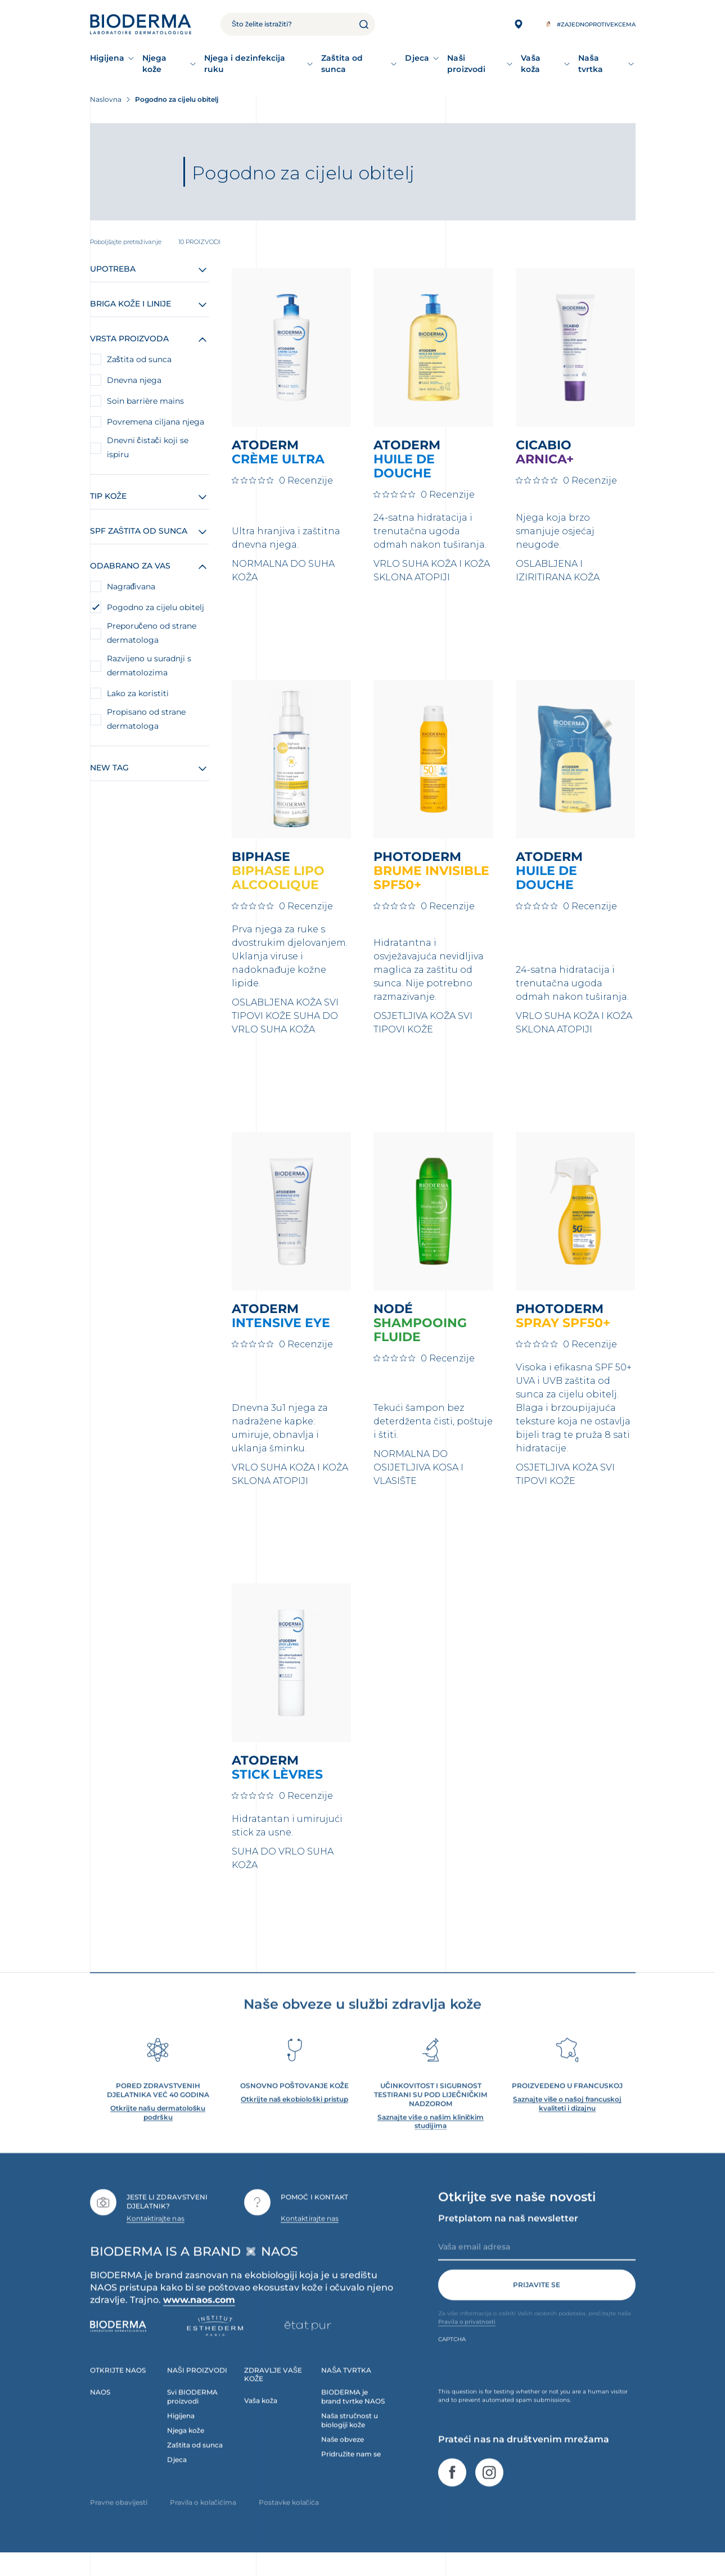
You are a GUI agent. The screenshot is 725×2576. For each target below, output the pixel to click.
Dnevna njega (134, 380)
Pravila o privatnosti (467, 2338)
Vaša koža (531, 63)
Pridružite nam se (351, 2470)
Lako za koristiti (138, 693)
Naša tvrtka (590, 63)
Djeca (417, 58)
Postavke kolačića (289, 2519)
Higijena (107, 58)
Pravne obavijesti (118, 2519)
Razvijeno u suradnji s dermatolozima (149, 665)
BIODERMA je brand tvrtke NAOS (353, 2413)
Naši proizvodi (466, 63)
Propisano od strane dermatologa (146, 719)
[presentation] (523, 2382)
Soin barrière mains (145, 401)
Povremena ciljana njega (155, 422)
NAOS (100, 2408)
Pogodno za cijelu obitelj (155, 607)
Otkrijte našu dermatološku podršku (157, 2129)
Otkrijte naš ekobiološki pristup (294, 2116)
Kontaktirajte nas (155, 2235)
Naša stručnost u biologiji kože (349, 2437)
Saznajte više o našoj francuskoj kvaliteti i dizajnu (567, 2120)
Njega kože (154, 63)
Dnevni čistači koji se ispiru (147, 447)
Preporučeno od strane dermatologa (151, 633)
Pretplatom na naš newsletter (508, 2235)
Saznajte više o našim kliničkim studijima (430, 2138)
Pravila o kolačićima (203, 2519)
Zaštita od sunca (342, 63)
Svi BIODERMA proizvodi (192, 2413)
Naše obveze (342, 2456)
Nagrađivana (131, 586)
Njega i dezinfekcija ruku (244, 63)
